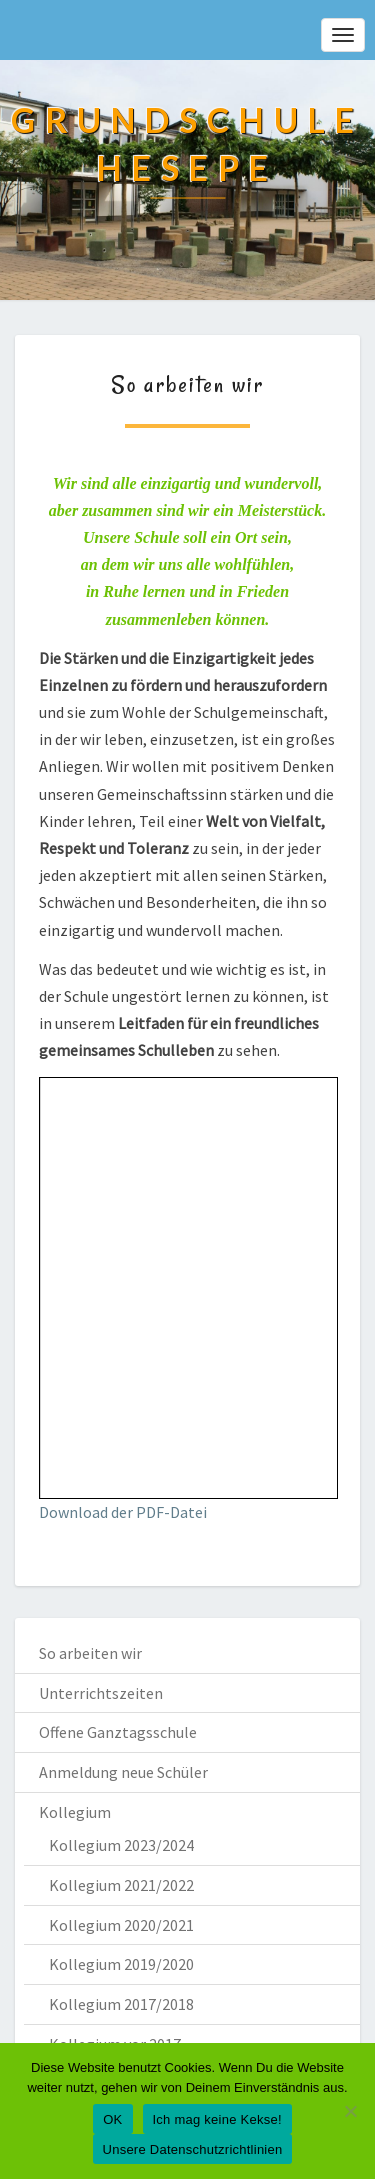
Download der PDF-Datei (123, 1512)
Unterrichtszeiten (101, 1693)
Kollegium (75, 1812)
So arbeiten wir (90, 1653)
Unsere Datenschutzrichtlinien (193, 2149)
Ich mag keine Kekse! (217, 2119)
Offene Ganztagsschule (118, 1732)
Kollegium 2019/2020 (121, 1964)
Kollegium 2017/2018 (121, 2004)
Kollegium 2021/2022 (121, 1885)
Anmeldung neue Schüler (123, 1772)
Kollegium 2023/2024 (121, 1845)
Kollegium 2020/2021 (121, 1925)
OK (112, 2119)
